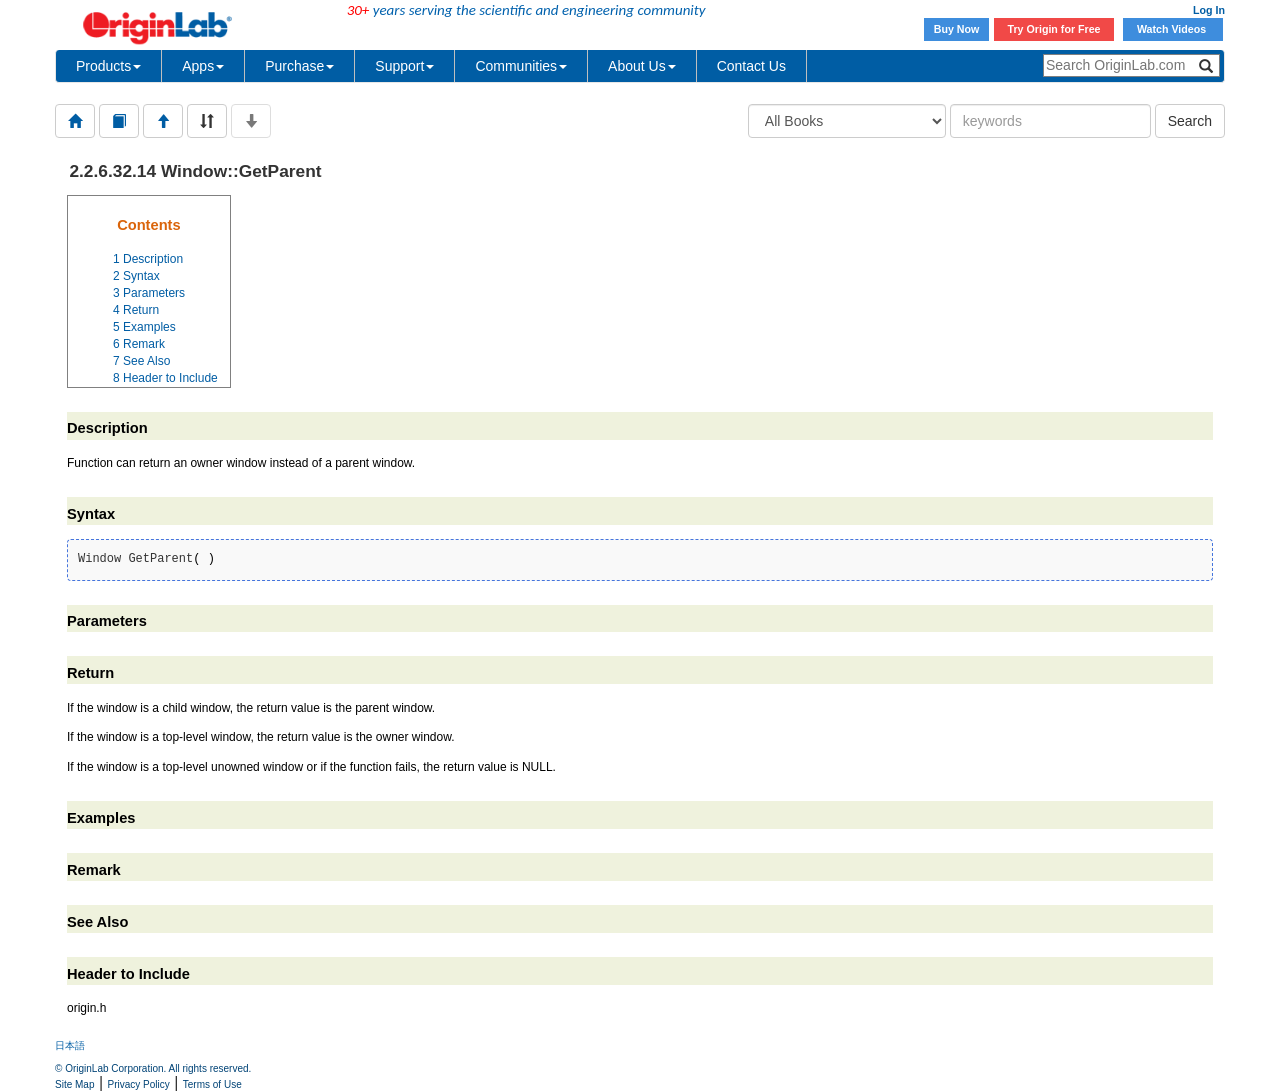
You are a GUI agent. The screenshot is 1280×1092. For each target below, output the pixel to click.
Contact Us (751, 66)
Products (108, 66)
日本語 (70, 1045)
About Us (642, 66)
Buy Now (957, 29)
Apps (203, 66)
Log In (1209, 10)
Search (1190, 121)
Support (404, 66)
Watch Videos (1173, 29)
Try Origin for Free (1054, 29)
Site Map (74, 1084)
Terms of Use (212, 1084)
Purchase (299, 66)
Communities (521, 66)
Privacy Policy (139, 1084)
